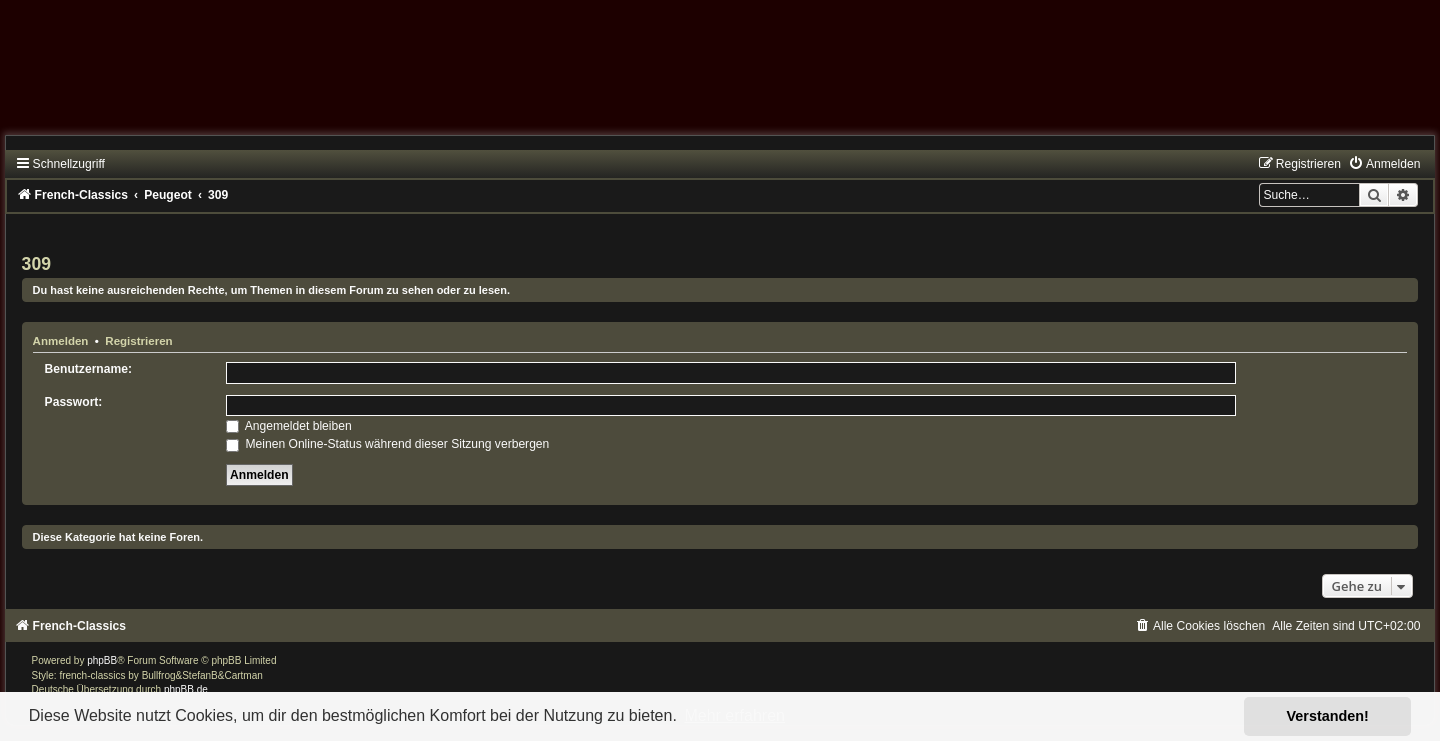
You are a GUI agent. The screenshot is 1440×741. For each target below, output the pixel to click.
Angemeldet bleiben (289, 426)
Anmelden (61, 341)
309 (36, 264)
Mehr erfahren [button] (734, 715)
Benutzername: (88, 369)
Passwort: (74, 402)
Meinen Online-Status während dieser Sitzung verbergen (387, 444)
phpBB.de (186, 689)
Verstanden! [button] (1328, 716)
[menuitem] (1384, 164)
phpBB (102, 660)
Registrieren (138, 341)
